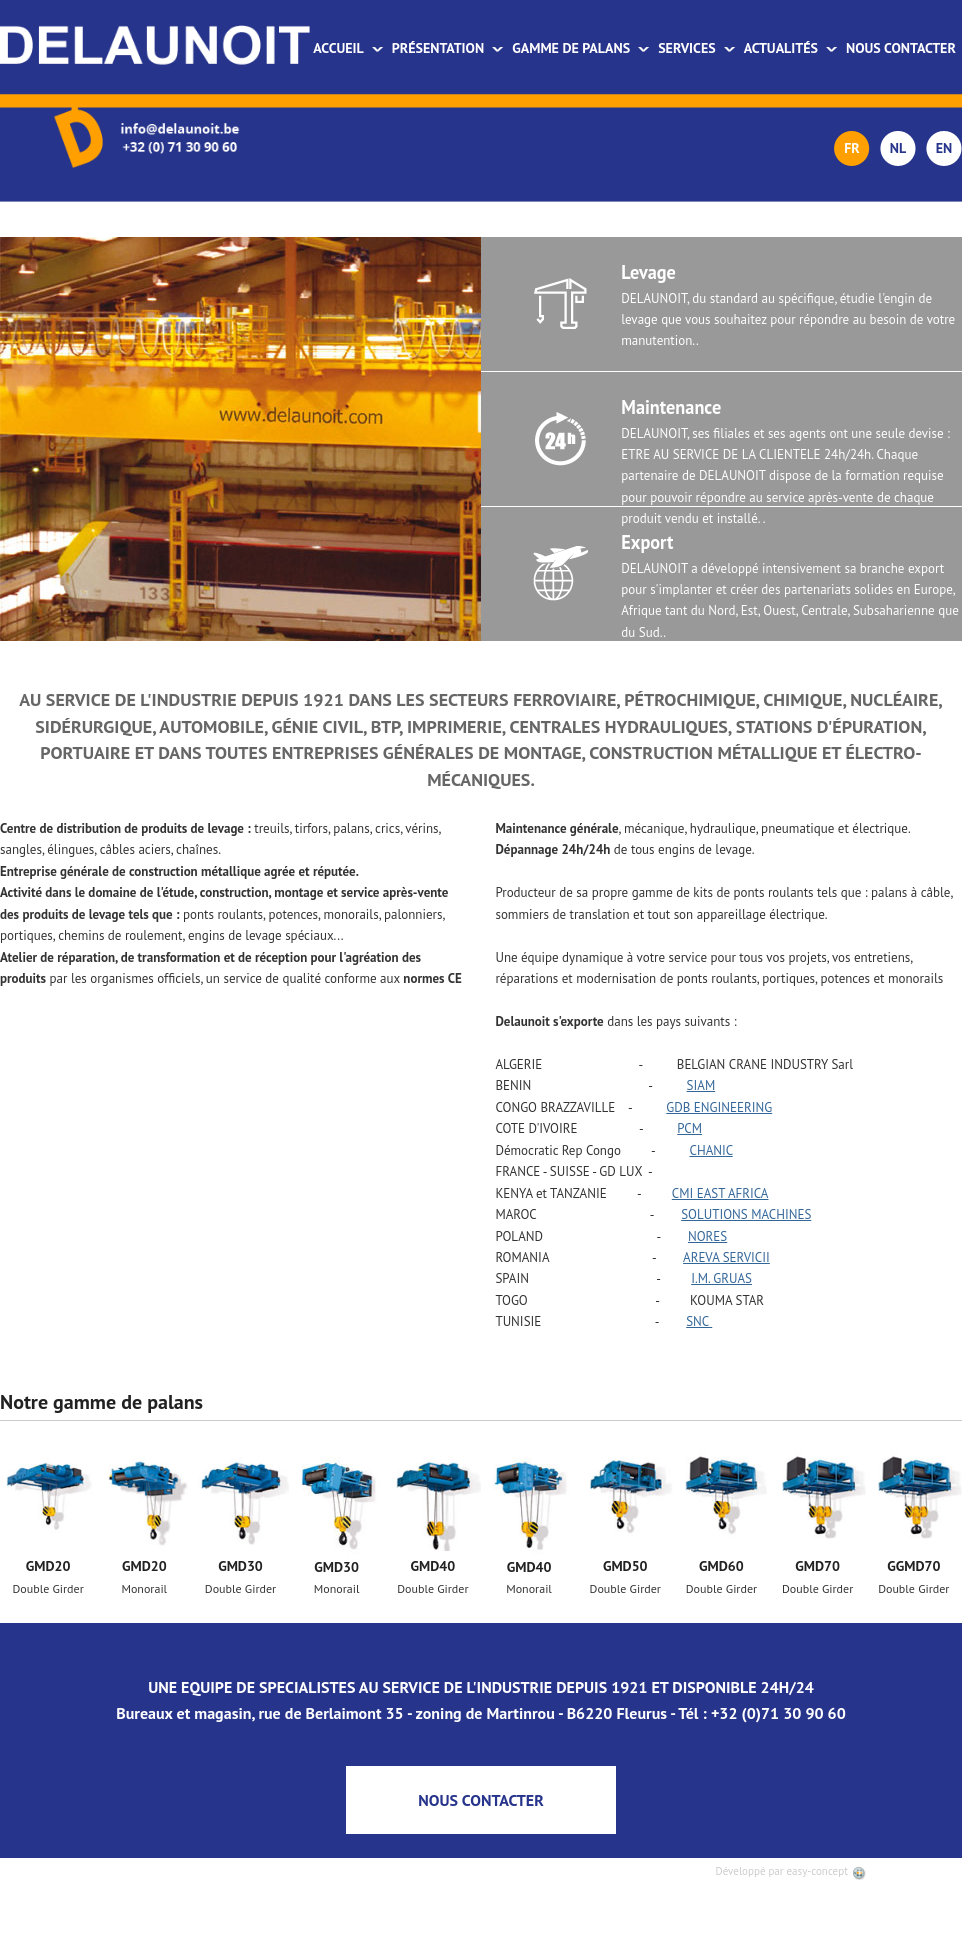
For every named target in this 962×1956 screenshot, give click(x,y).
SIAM (701, 1085)
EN (944, 148)
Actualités (791, 48)
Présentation (448, 48)
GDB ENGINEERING (719, 1107)
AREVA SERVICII (726, 1257)
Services (696, 48)
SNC (699, 1321)
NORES (707, 1236)
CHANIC (710, 1150)
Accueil (348, 48)
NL (898, 148)
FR (852, 148)
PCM (689, 1128)
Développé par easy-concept (791, 1871)
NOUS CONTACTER (481, 1800)
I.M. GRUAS (721, 1278)
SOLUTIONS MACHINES (746, 1214)
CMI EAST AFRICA (720, 1193)
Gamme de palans (581, 48)
